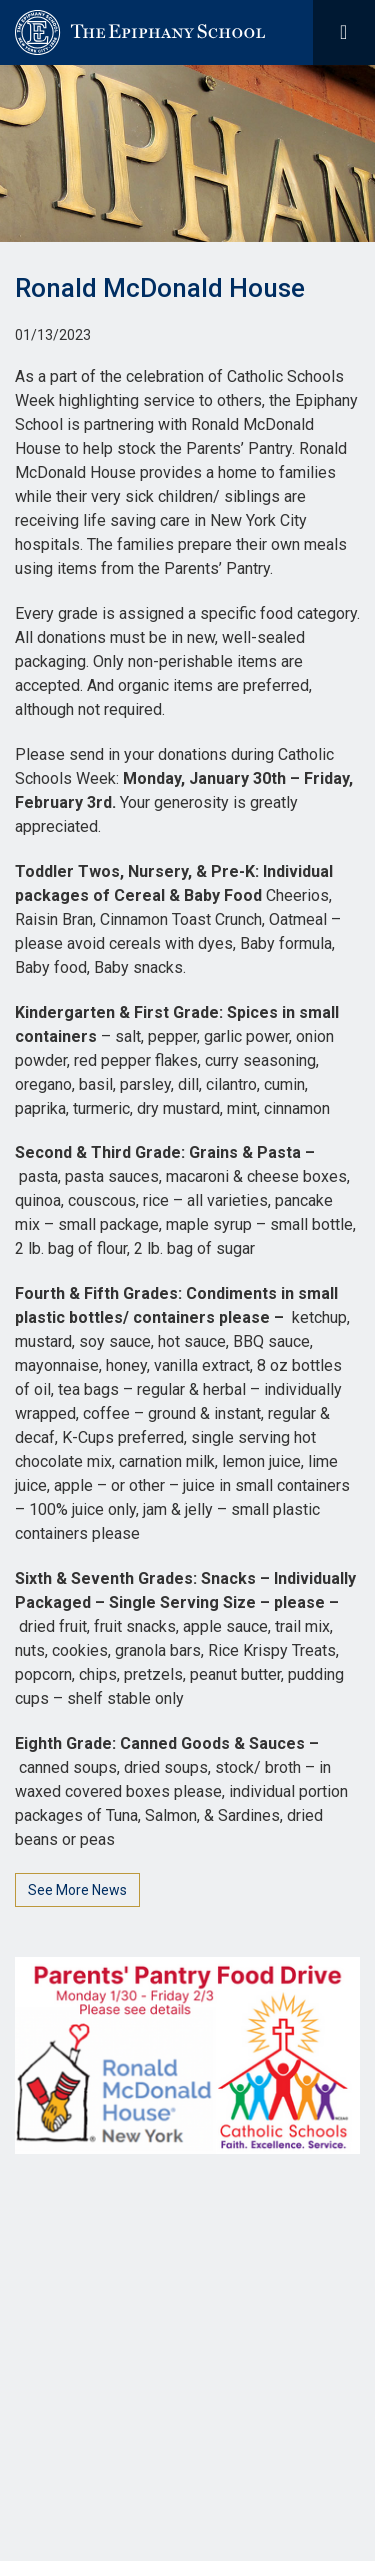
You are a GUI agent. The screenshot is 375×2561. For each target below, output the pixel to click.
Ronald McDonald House (160, 288)
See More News (77, 1890)
